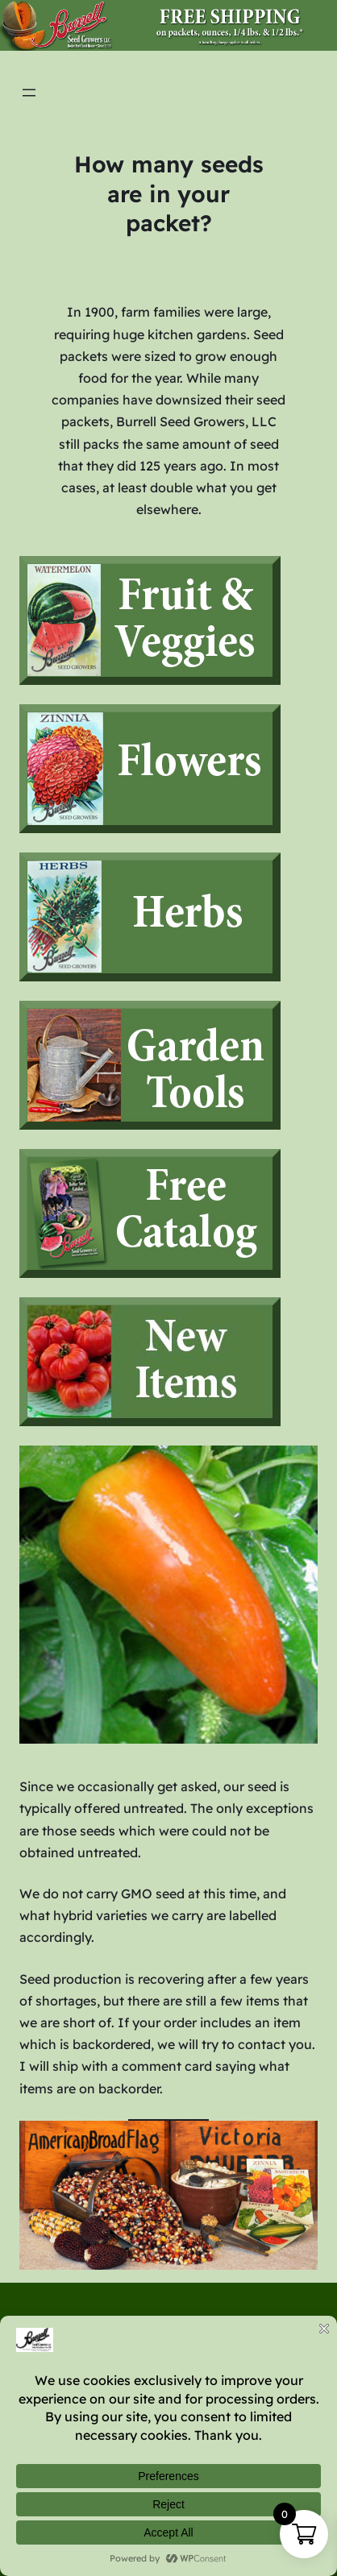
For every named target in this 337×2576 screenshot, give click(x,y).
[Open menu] (29, 92)
